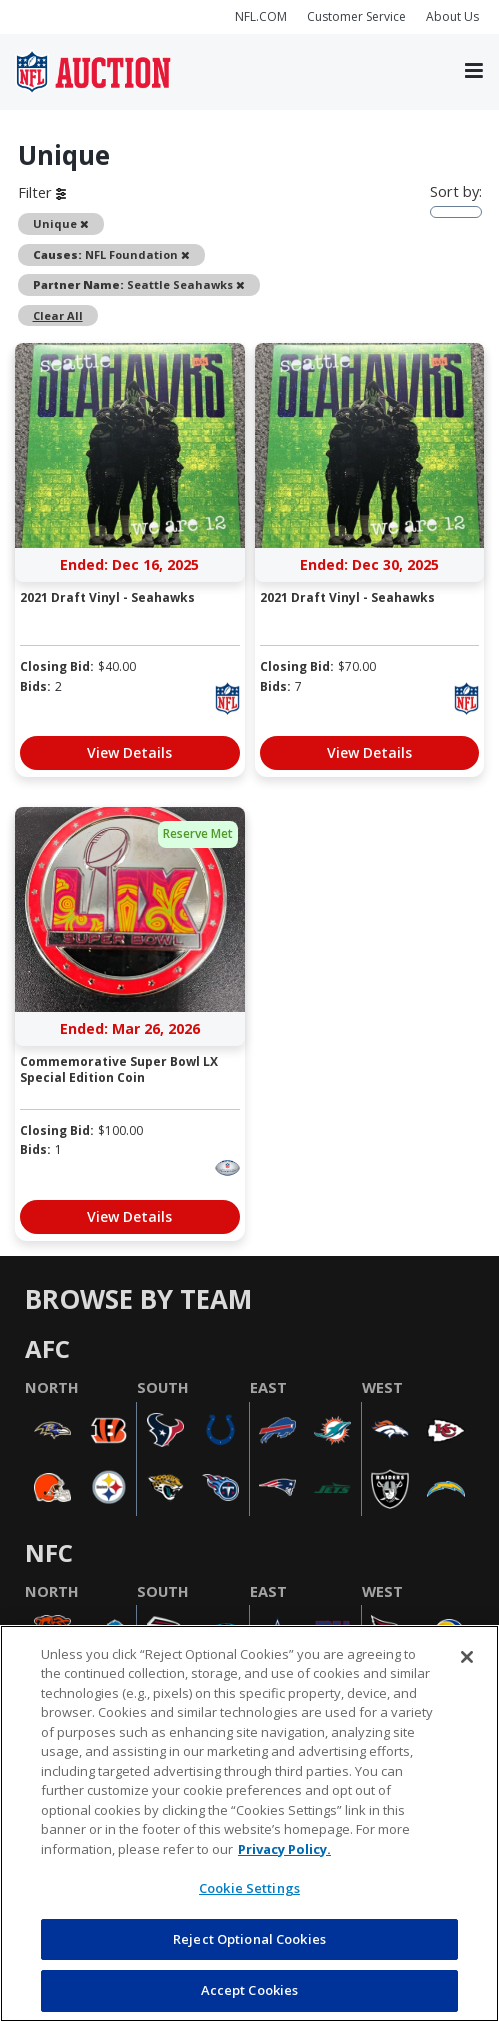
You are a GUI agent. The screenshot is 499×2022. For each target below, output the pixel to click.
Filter (42, 192)
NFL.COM (261, 16)
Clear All (58, 315)
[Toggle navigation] (474, 71)
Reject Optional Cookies (249, 1939)
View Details (129, 752)
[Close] (467, 1657)
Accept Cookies (250, 1990)
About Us (452, 16)
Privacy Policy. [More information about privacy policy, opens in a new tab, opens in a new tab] (284, 1849)
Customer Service (356, 16)
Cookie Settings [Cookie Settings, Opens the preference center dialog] (249, 1888)
